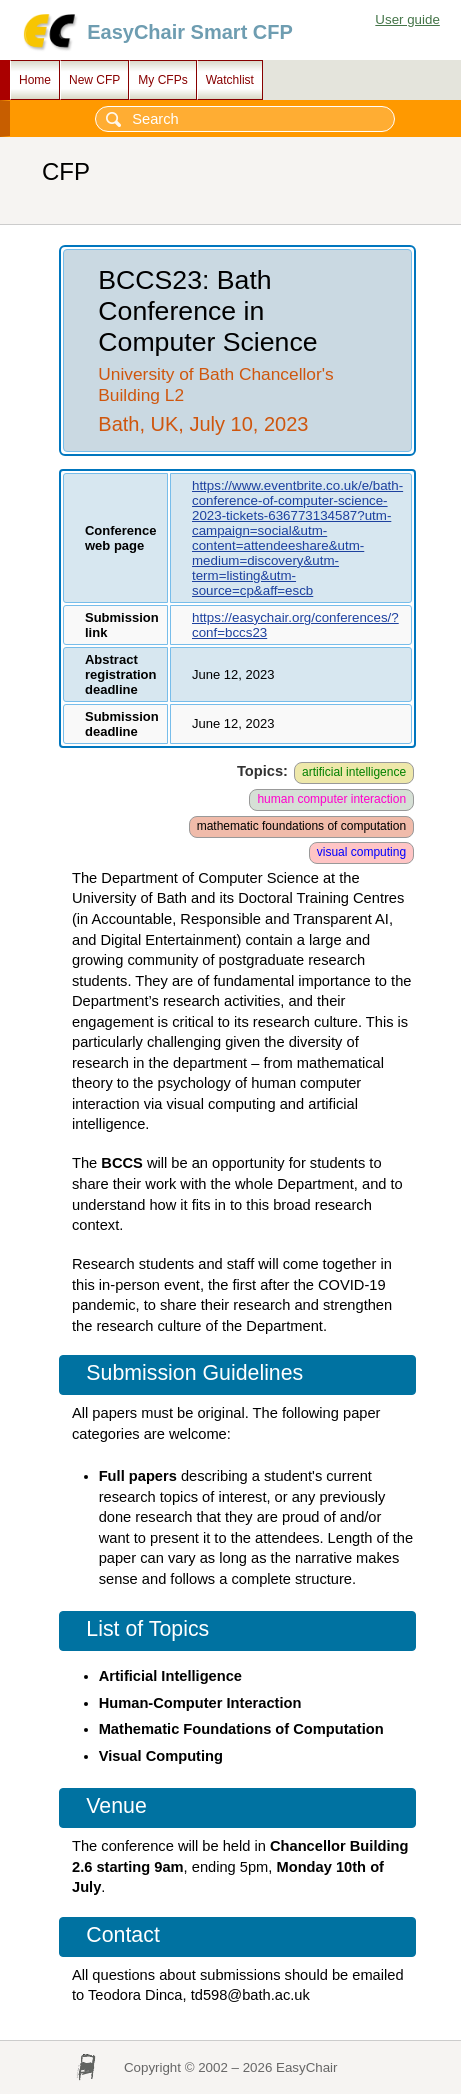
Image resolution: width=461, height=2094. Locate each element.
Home (35, 80)
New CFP (94, 80)
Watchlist (230, 80)
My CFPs (162, 80)
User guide (407, 19)
